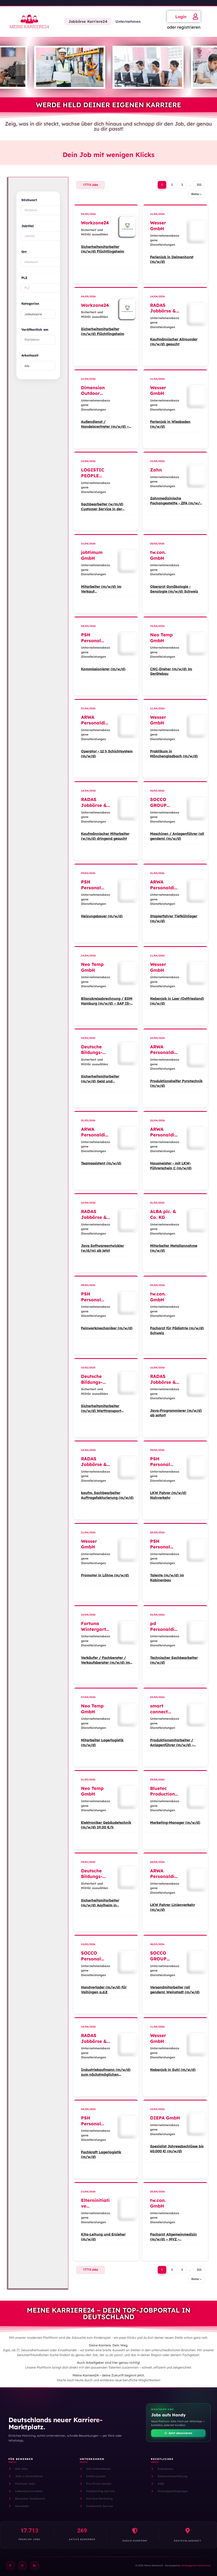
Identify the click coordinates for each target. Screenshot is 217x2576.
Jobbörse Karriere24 (88, 21)
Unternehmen (128, 21)
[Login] (195, 17)
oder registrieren (183, 27)
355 (199, 184)
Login (180, 16)
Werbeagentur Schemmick (196, 2565)
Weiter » (196, 194)
